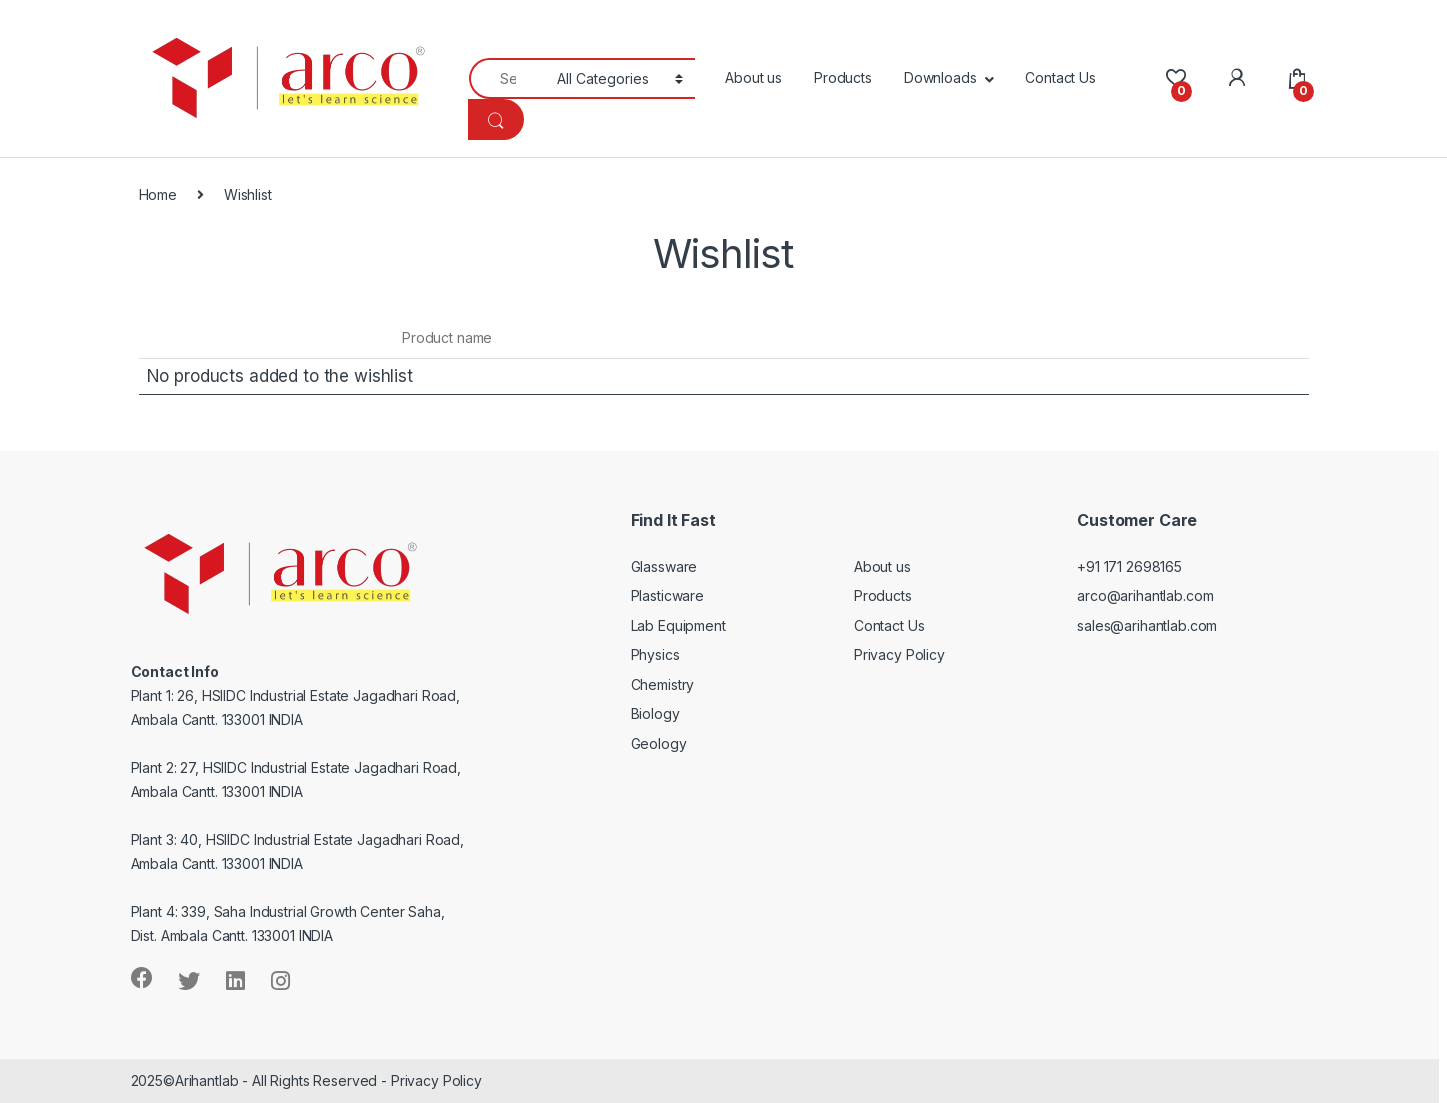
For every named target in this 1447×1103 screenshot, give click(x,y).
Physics (655, 654)
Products (843, 77)
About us (753, 77)
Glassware (664, 566)
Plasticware (667, 595)
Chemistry (663, 684)
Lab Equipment (678, 625)
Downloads (940, 77)
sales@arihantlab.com (1147, 625)
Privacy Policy (899, 654)
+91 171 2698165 (1129, 566)
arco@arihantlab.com (1145, 595)
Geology (659, 743)
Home (158, 194)
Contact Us (1060, 77)
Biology (655, 713)
